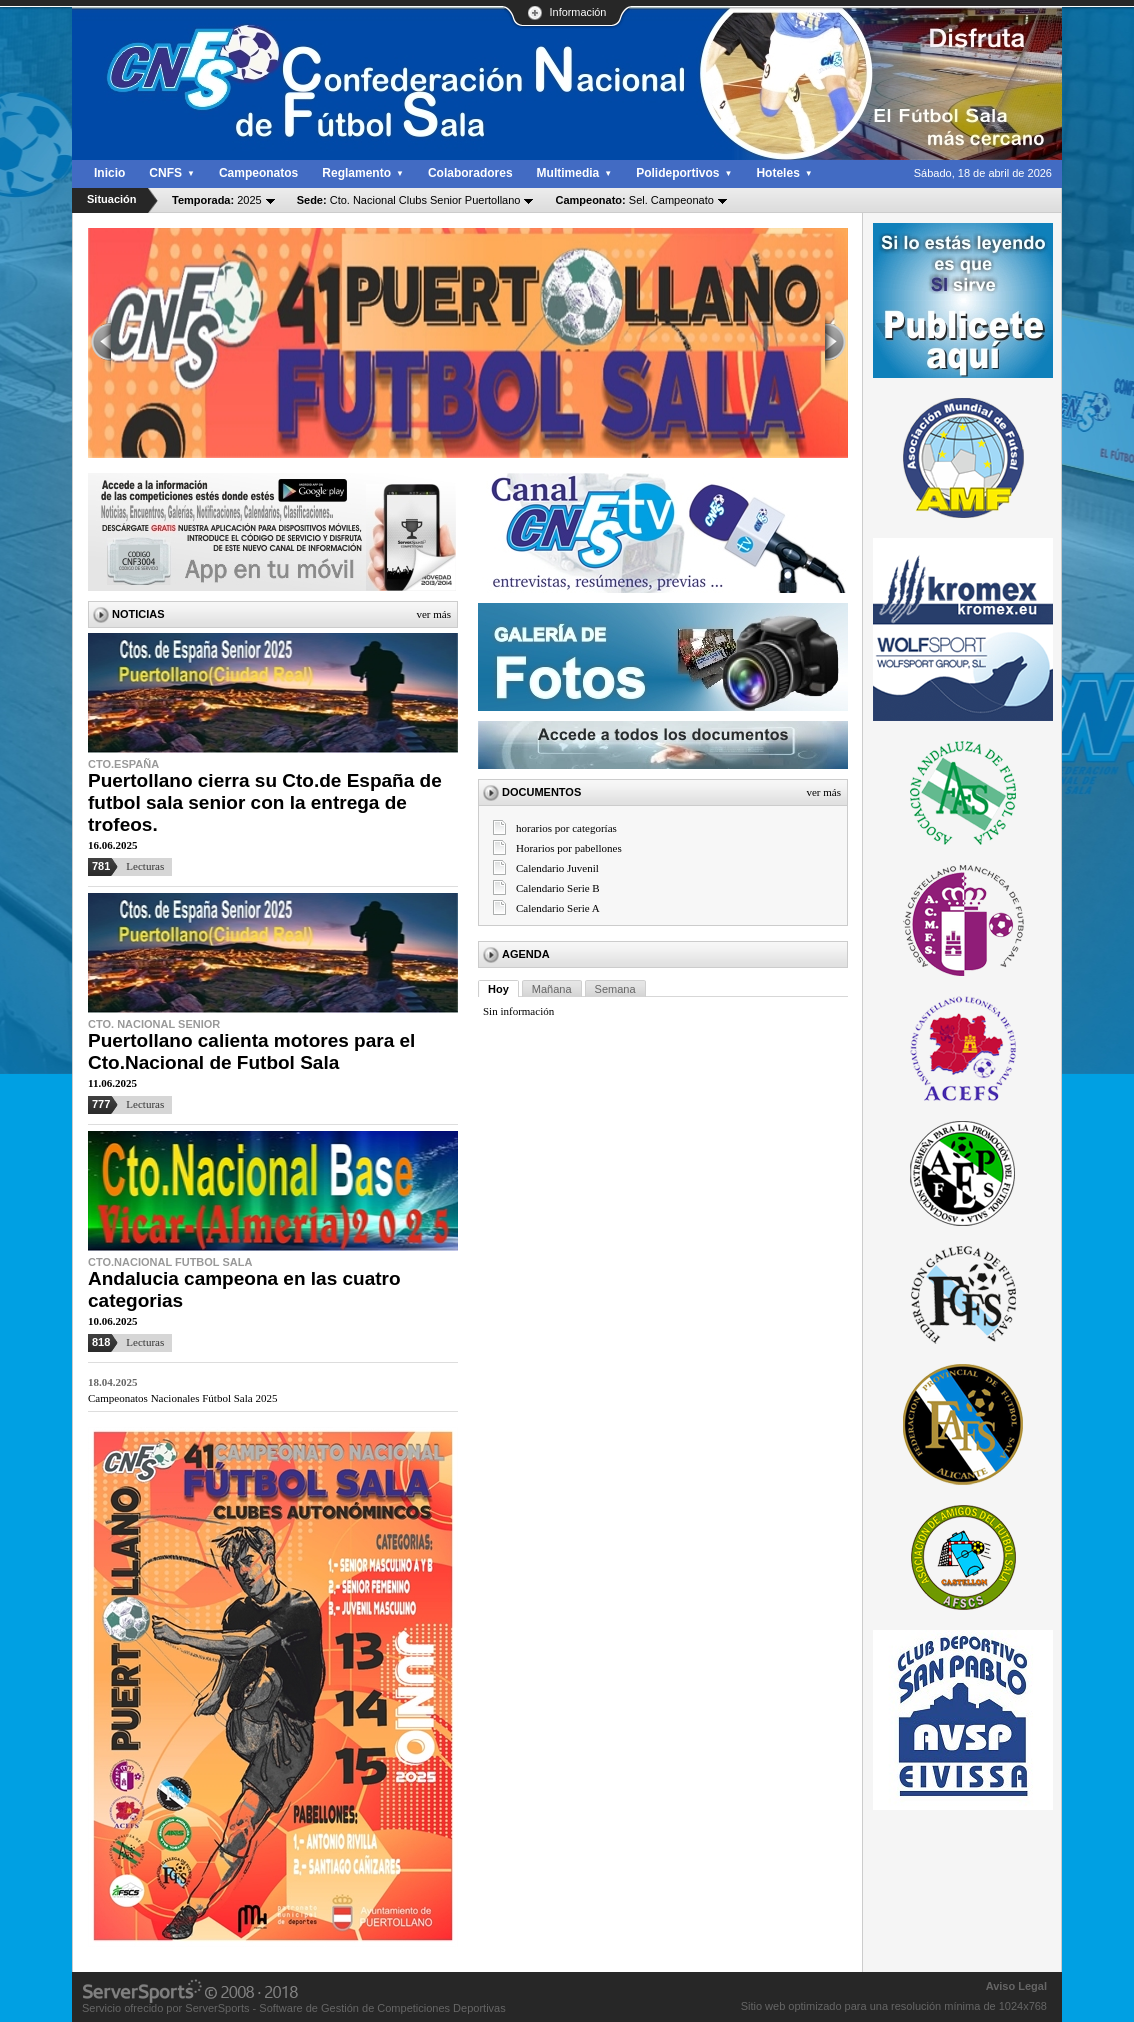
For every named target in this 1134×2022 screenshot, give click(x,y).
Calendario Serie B (558, 888)
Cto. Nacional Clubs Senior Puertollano (409, 200)
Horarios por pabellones (569, 848)
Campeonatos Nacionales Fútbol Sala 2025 (182, 1398)
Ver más (433, 614)
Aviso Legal (1016, 1986)
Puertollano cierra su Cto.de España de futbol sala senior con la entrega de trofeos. (265, 802)
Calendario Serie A (558, 908)
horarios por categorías (566, 828)
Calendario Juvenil (557, 868)
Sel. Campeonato (634, 200)
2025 (217, 200)
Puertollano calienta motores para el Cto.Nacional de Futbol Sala (251, 1051)
